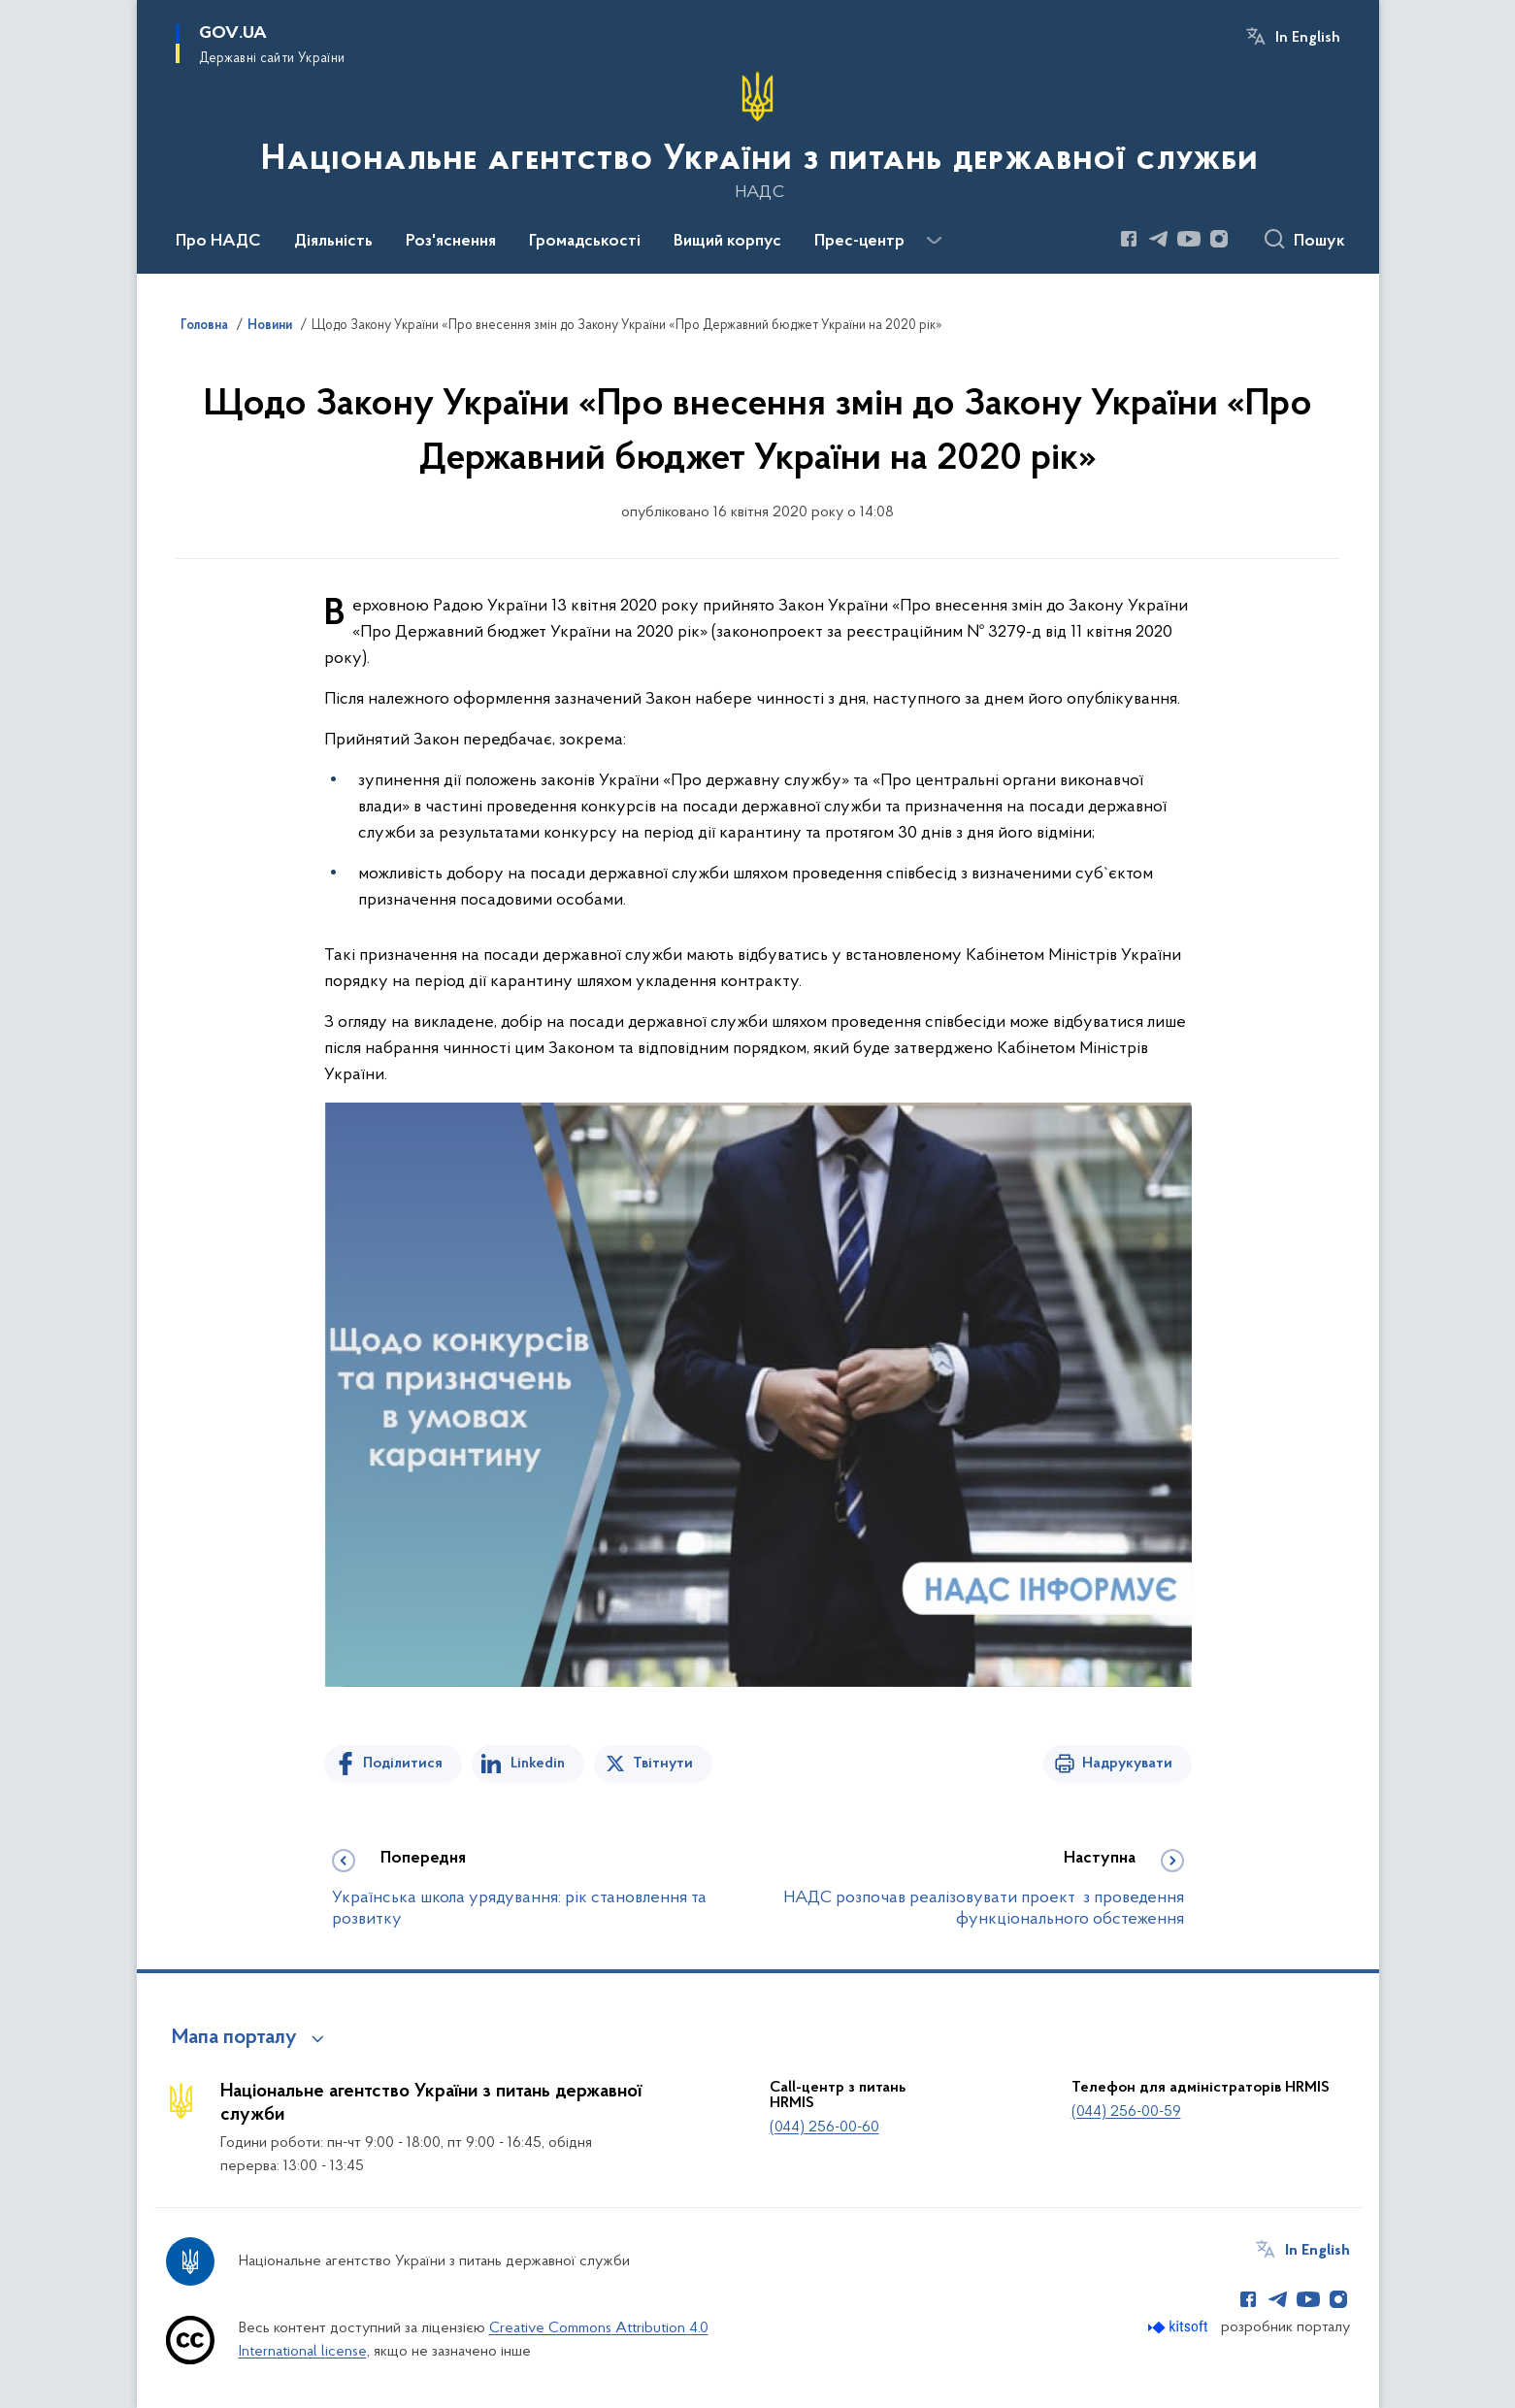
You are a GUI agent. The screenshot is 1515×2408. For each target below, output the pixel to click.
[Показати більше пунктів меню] (934, 240)
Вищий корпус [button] (727, 241)
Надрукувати (1127, 1763)
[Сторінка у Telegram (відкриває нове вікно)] (1158, 238)
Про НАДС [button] (218, 241)
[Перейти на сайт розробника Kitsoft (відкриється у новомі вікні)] (1179, 2327)
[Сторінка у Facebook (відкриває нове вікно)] (1128, 238)
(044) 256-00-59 (1126, 2112)
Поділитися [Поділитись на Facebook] (403, 1763)
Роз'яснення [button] (451, 241)
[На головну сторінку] (757, 135)
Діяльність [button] (333, 241)
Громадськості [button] (585, 241)
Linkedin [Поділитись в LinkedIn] (537, 1763)
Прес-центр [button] (859, 241)
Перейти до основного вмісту (13, 13)
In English (1307, 38)
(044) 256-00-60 (824, 2127)
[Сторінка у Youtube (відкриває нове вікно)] (1189, 238)
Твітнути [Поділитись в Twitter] (663, 1763)
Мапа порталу (234, 2038)
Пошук (1319, 241)
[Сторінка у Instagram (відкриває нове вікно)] (1219, 238)
